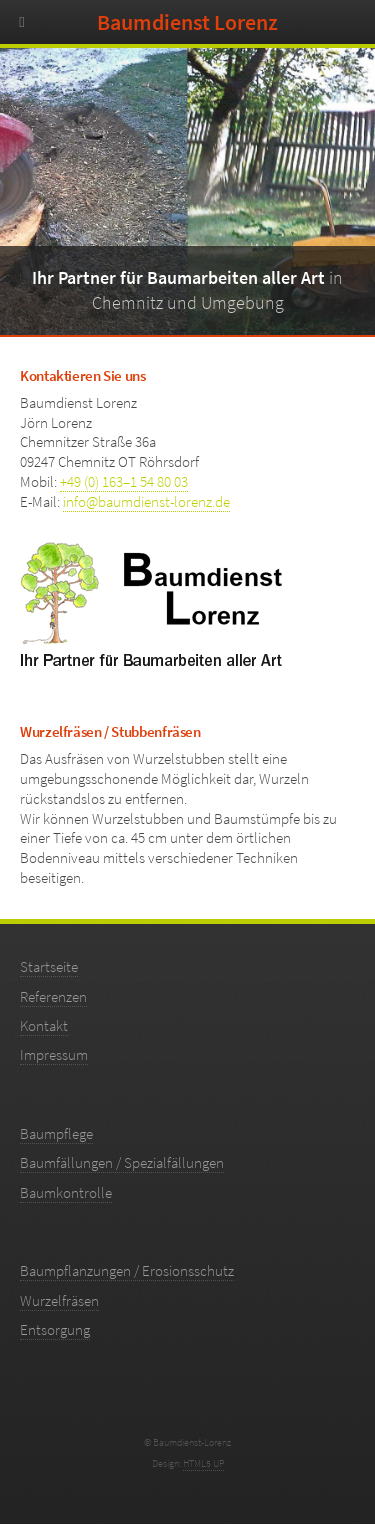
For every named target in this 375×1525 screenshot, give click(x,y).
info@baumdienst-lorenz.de (146, 502)
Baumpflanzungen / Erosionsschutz (127, 1271)
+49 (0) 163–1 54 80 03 (124, 482)
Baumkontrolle (66, 1193)
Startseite (49, 967)
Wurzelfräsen (59, 1301)
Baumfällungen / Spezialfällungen (122, 1163)
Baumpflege (56, 1134)
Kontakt (44, 1026)
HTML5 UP (203, 1463)
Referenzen (53, 997)
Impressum (54, 1055)
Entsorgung (55, 1330)
